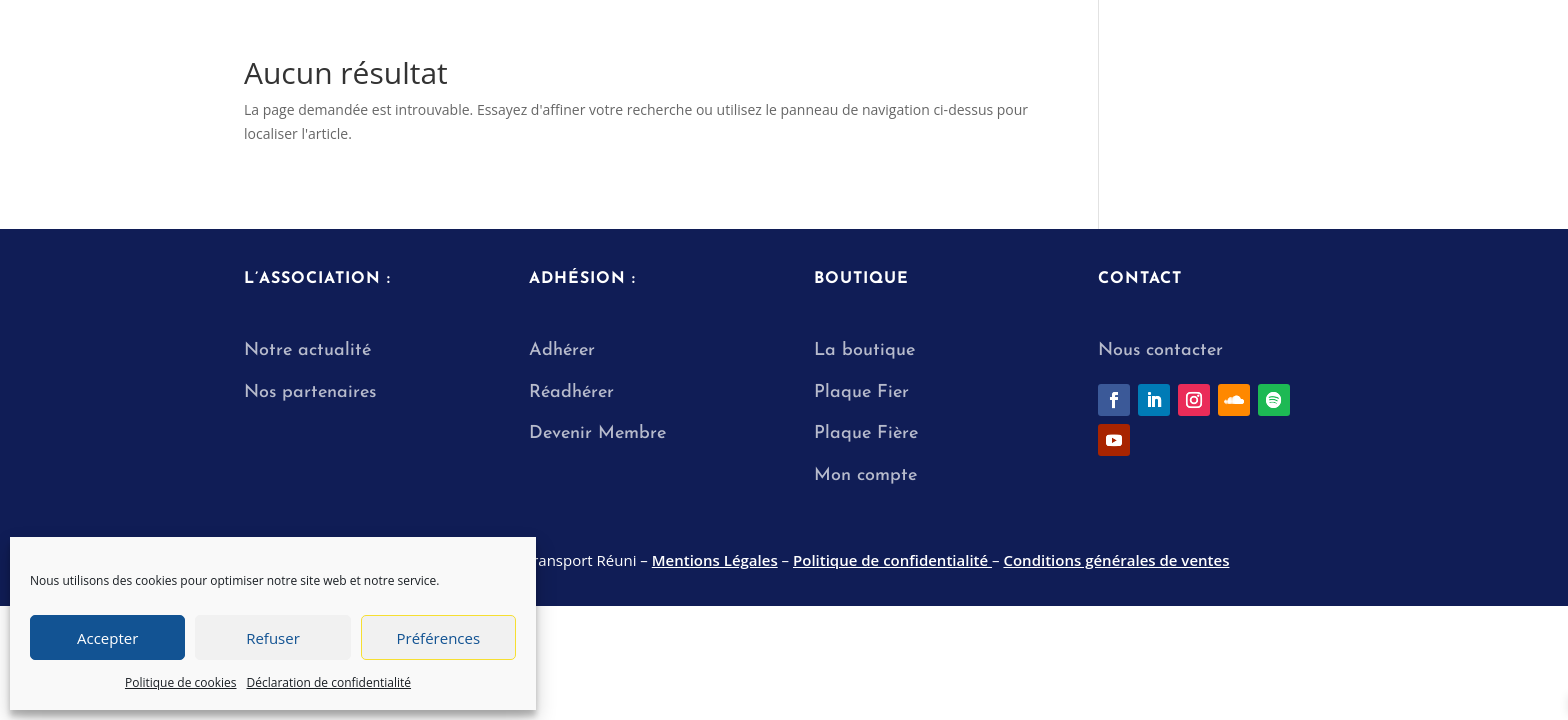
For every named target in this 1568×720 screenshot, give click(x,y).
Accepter (107, 638)
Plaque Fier (861, 392)
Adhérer (562, 350)
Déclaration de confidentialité (329, 682)
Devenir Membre (597, 433)
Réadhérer (574, 392)
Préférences (439, 638)
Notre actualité (307, 350)
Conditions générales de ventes (1116, 560)
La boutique (864, 350)
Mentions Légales (715, 560)
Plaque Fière (866, 433)
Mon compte (865, 475)
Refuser (273, 638)
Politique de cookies (181, 682)
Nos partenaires (310, 392)
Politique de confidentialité (892, 560)
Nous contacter (1160, 350)
